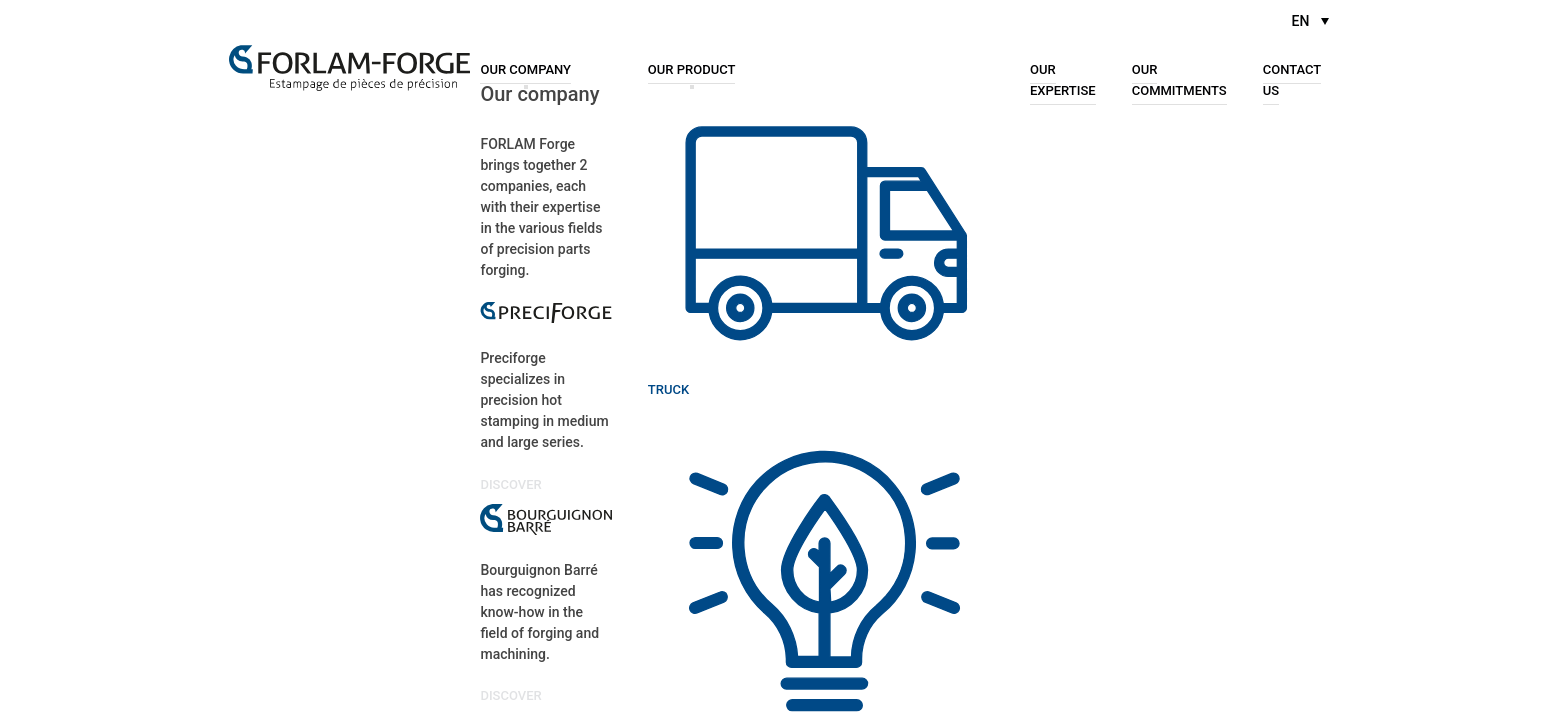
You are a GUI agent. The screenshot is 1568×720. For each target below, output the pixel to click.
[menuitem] (1310, 20)
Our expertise (1063, 79)
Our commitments (1179, 79)
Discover (512, 483)
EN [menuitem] (1301, 21)
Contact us (1292, 79)
